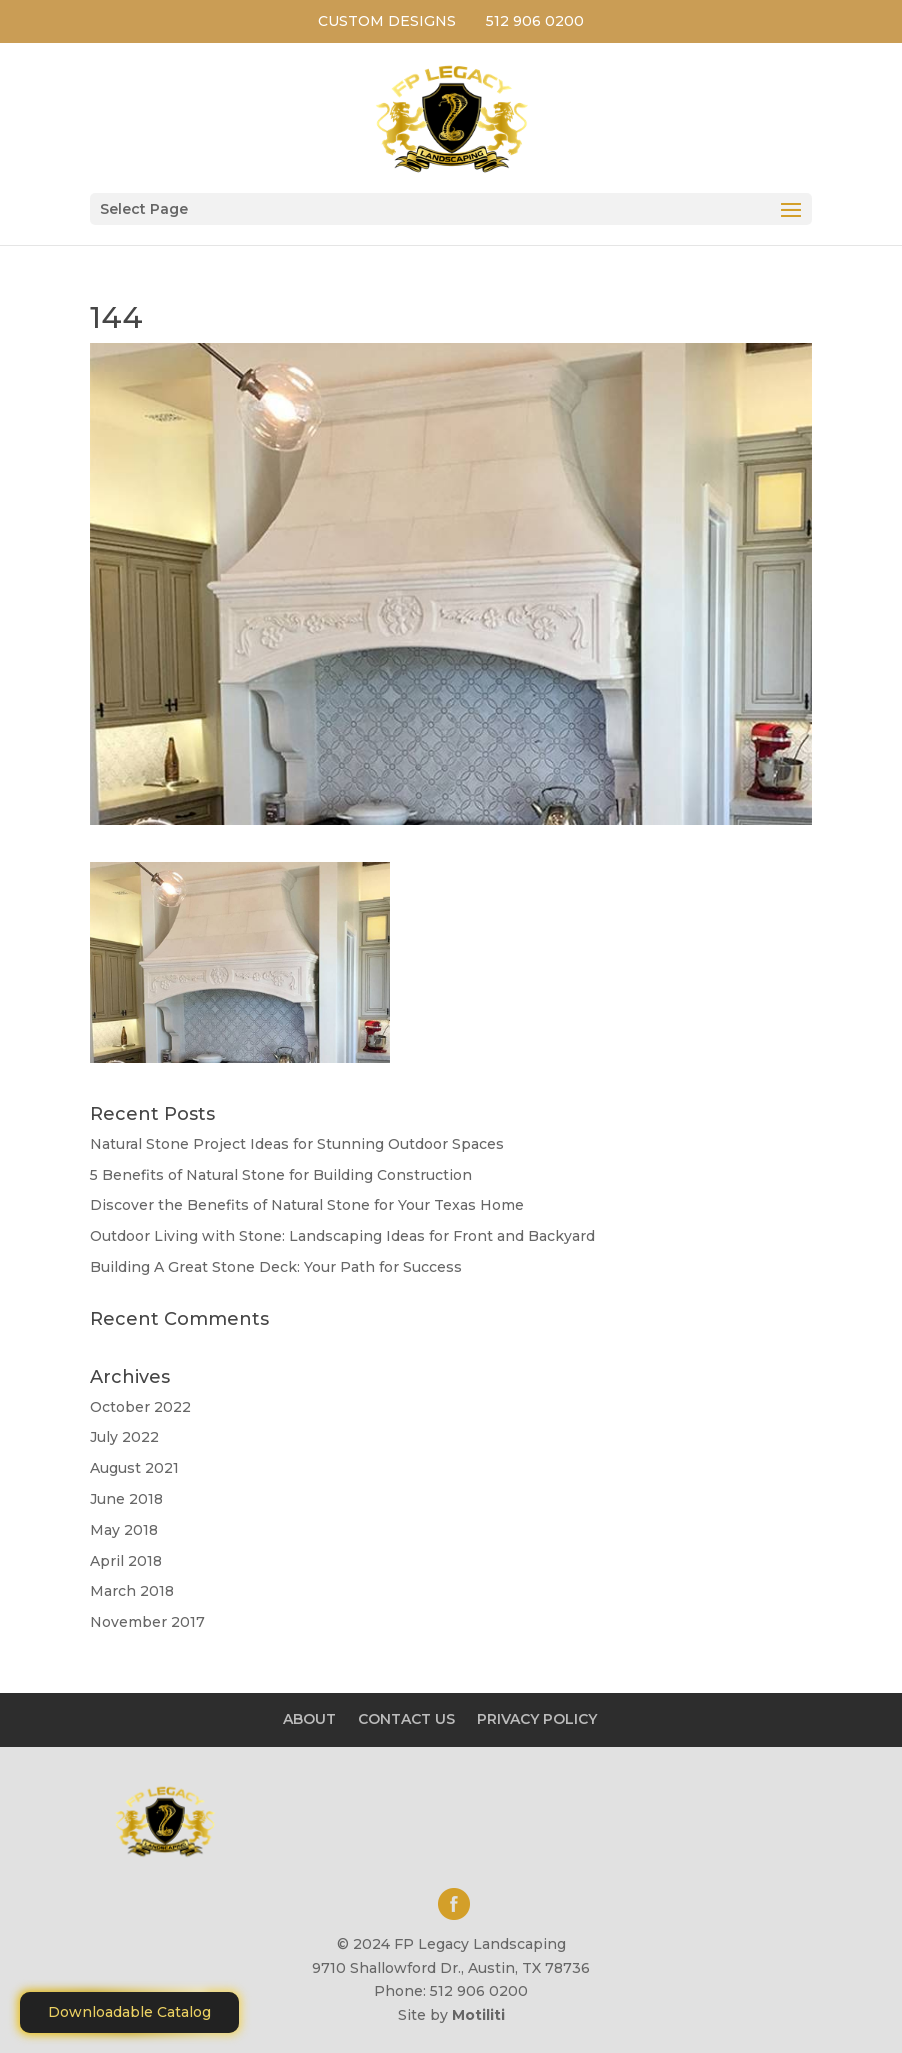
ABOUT (309, 1719)
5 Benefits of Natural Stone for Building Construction (281, 1175)
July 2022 (124, 1437)
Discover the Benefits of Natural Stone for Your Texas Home (307, 1205)
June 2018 (126, 1499)
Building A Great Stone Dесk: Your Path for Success (276, 1267)
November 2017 (147, 1622)
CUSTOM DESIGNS (387, 21)
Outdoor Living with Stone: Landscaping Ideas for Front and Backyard (342, 1236)
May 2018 (124, 1530)
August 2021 (134, 1468)
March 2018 (132, 1591)
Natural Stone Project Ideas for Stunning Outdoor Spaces (297, 1144)
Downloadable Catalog (129, 2012)
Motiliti (478, 2015)
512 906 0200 (535, 21)
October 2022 (140, 1407)
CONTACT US (406, 1719)
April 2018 (126, 1561)
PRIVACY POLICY (537, 1719)
